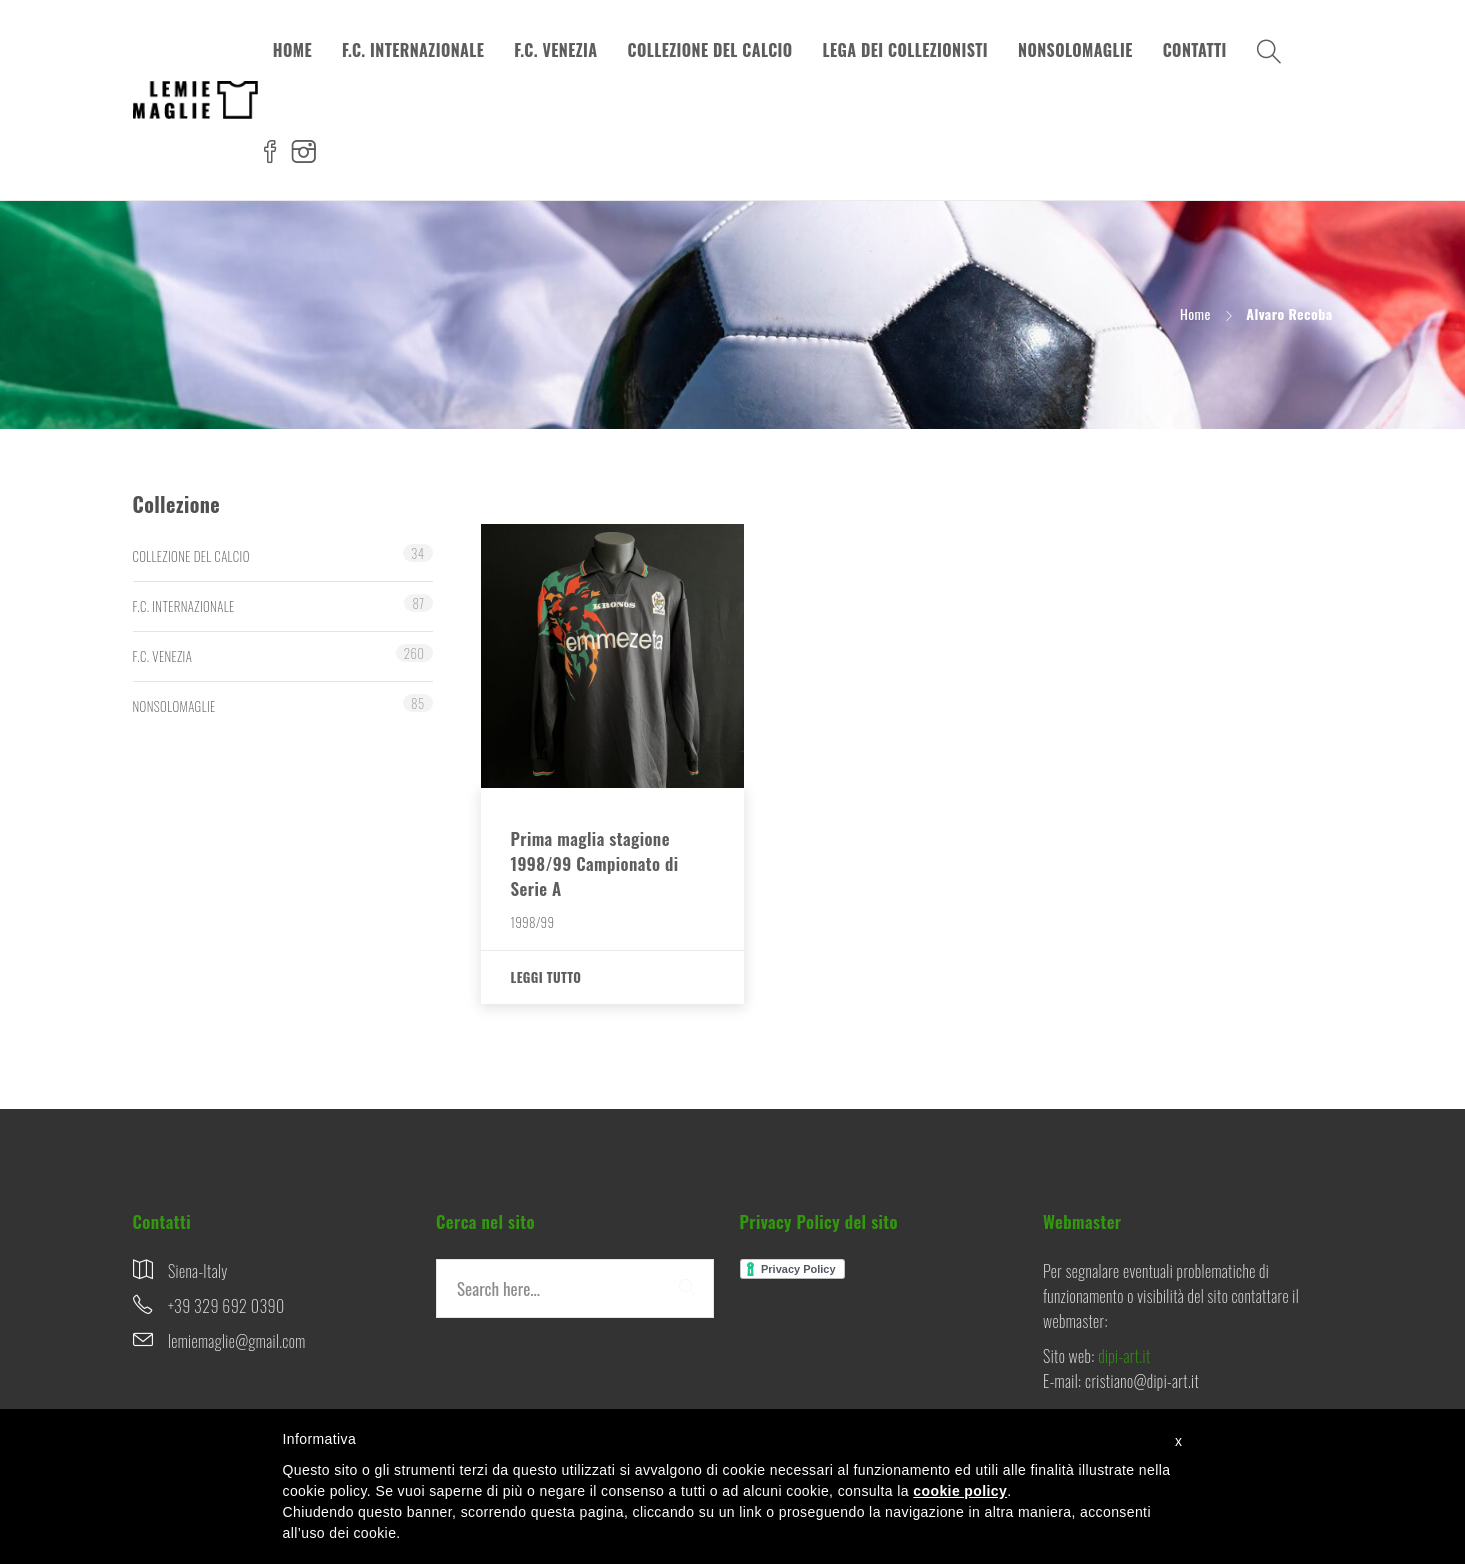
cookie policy (960, 1491)
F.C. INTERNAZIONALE (413, 50)
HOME (292, 50)
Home (1195, 313)
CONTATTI (1195, 50)
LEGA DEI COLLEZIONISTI (906, 50)
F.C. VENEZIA (555, 50)
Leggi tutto (546, 977)
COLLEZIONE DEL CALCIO (710, 50)
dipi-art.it (1124, 1356)
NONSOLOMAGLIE (1075, 50)
